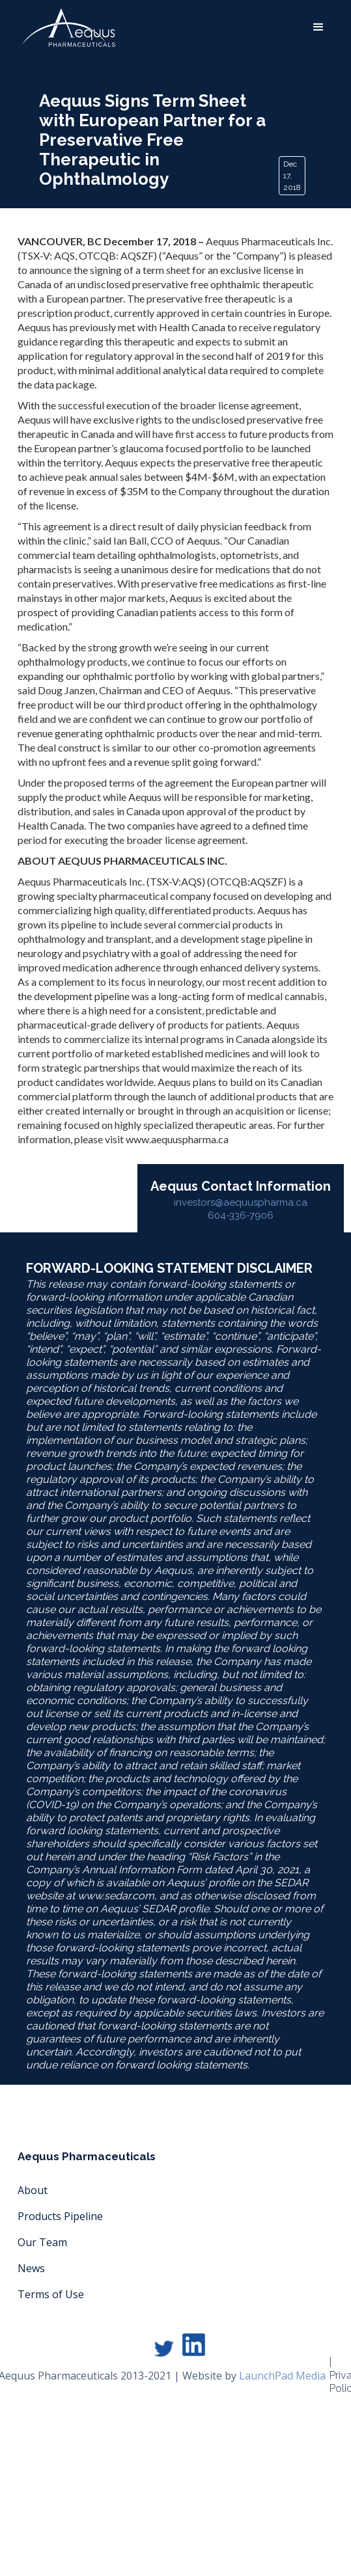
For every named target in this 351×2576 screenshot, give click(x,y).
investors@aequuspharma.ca (240, 1202)
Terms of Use (51, 2294)
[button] (318, 27)
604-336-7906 (241, 1215)
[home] (65, 28)
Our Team (42, 2242)
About (33, 2190)
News (31, 2268)
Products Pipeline (60, 2216)
